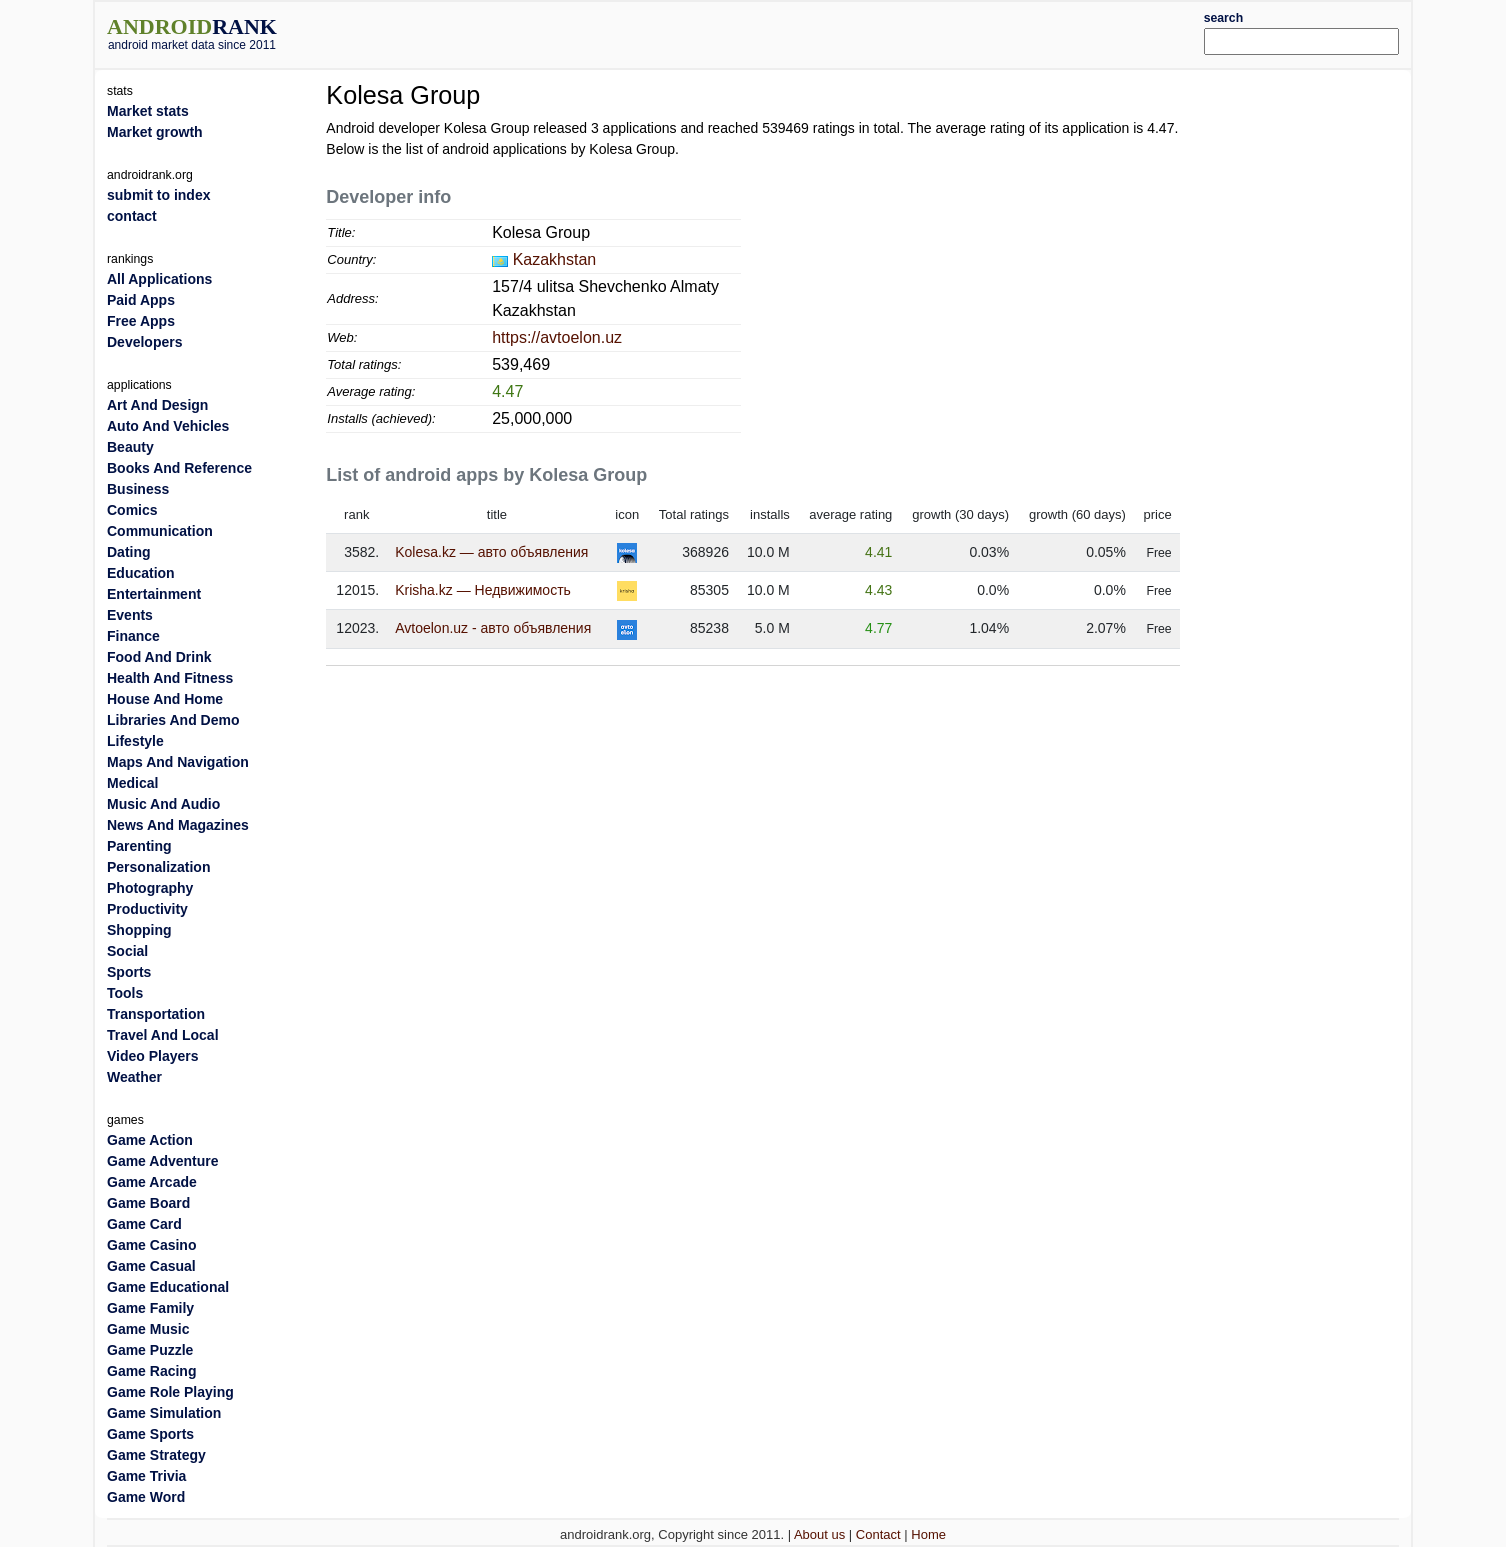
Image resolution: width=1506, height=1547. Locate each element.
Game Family (150, 1308)
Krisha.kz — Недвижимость (483, 590)
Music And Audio (163, 804)
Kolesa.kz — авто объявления (491, 552)
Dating (129, 552)
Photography (150, 888)
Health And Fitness (170, 678)
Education (141, 573)
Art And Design (157, 405)
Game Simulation (164, 1413)
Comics (132, 510)
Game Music (148, 1329)
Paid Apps (141, 300)
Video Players (153, 1056)
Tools (125, 993)
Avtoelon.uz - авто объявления (493, 628)
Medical (132, 783)
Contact (878, 1534)
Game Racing (151, 1371)
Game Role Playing (170, 1392)
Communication (160, 531)
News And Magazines (178, 825)
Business (138, 489)
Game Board (148, 1203)
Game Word (146, 1497)
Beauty (130, 447)
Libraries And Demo (173, 720)
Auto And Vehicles (168, 426)
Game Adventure (163, 1161)
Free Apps (141, 321)
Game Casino (151, 1245)
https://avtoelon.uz (557, 337)
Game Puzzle (150, 1350)
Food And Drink (159, 657)
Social (127, 951)
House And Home (165, 699)
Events (130, 615)
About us (819, 1534)
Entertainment (154, 594)
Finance (133, 636)
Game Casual (151, 1266)
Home (928, 1534)
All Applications (159, 279)
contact (132, 216)
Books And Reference (179, 468)
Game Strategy (156, 1455)
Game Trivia (146, 1476)
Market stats (148, 111)
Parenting (139, 846)
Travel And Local (163, 1035)
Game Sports (150, 1434)
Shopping (139, 930)
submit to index (158, 195)
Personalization (158, 867)
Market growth (155, 132)
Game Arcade (152, 1182)
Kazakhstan (555, 259)
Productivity (147, 909)
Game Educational (168, 1287)
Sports (129, 972)
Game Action (150, 1140)
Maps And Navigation (178, 762)
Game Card (144, 1224)
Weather (134, 1077)
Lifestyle (135, 741)
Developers (144, 342)
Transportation (156, 1014)
